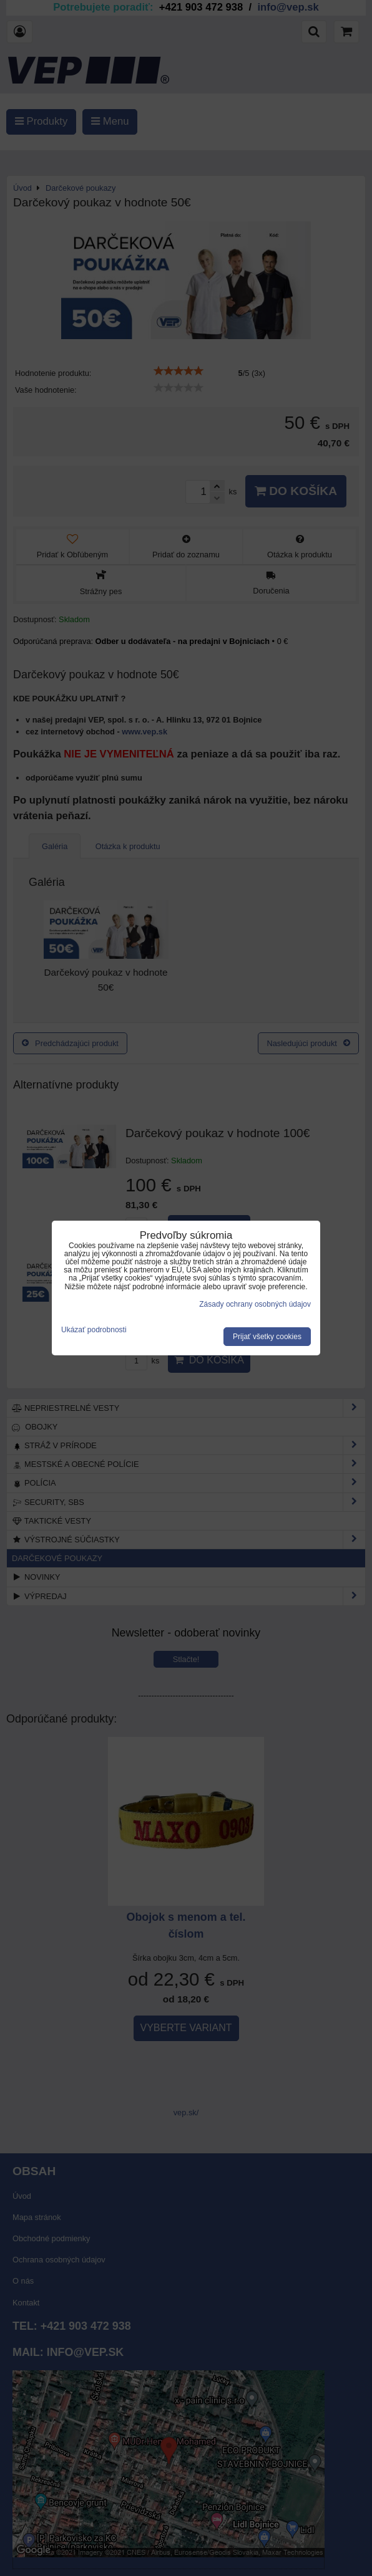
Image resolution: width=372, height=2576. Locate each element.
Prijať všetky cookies (267, 1336)
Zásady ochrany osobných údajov (255, 1304)
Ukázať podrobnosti (94, 1330)
